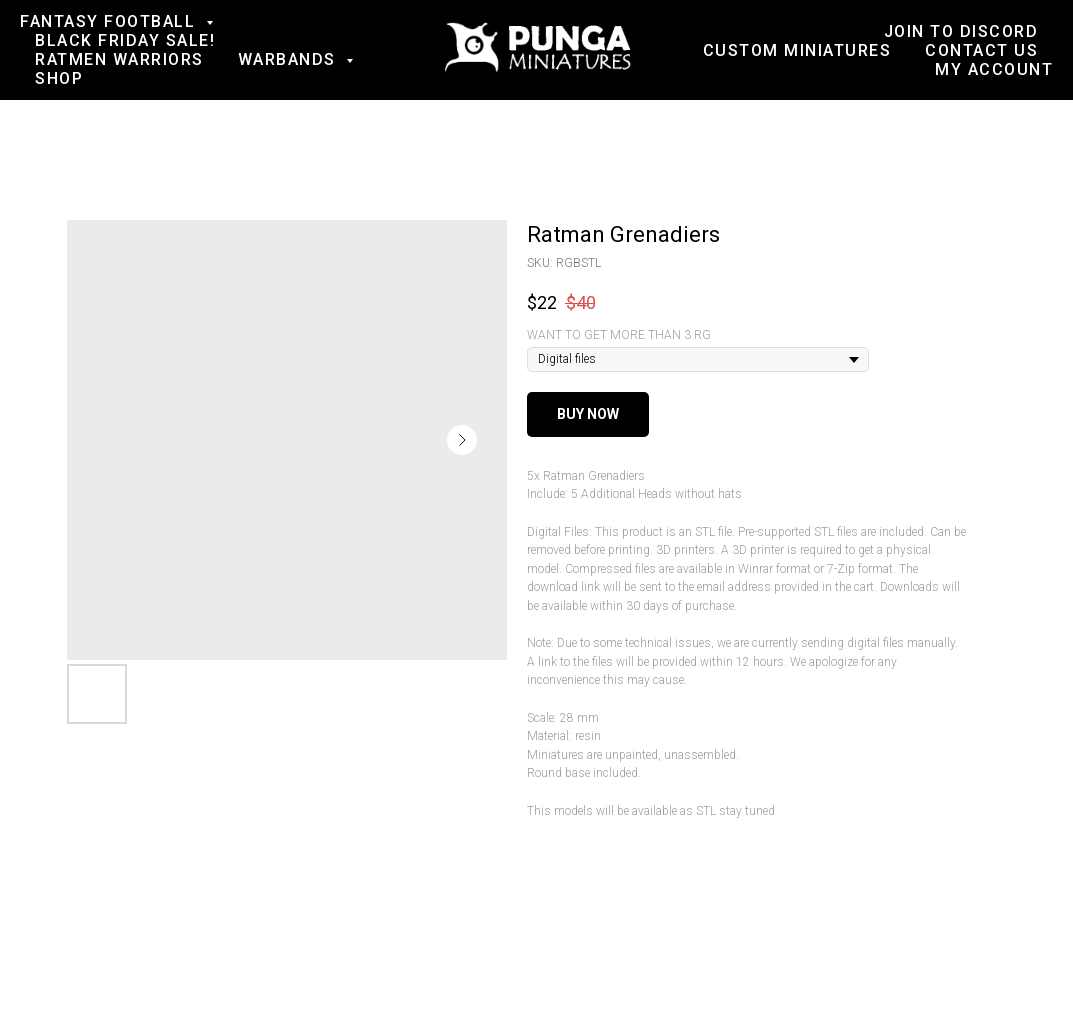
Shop (59, 78)
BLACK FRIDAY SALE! (125, 40)
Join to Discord (961, 31)
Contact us (981, 50)
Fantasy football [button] (110, 21)
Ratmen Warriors (119, 59)
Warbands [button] (290, 59)
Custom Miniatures (797, 50)
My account (994, 69)
